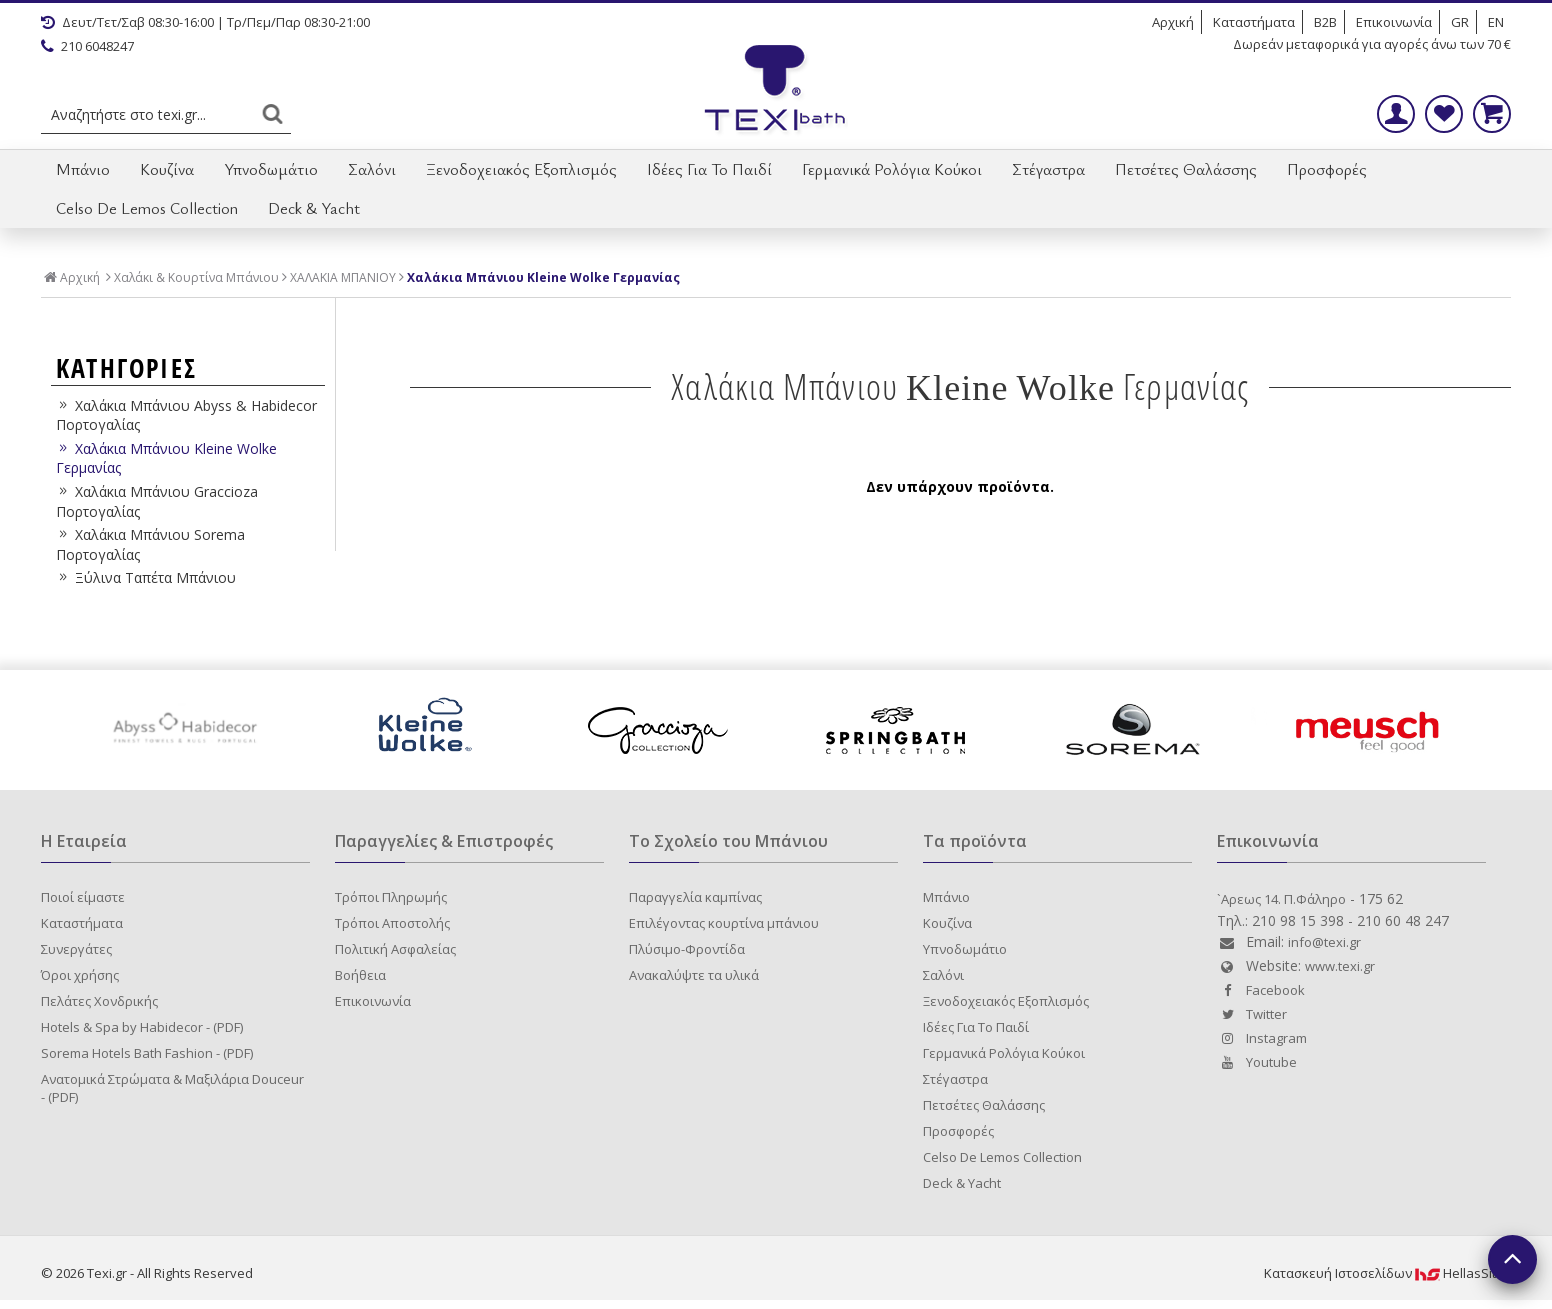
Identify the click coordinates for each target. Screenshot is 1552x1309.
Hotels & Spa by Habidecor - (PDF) (142, 1027)
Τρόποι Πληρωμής (391, 897)
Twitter (1252, 1014)
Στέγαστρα (1048, 169)
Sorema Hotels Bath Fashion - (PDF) (147, 1053)
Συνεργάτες (76, 949)
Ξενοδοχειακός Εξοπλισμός (521, 169)
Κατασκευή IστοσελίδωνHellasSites (1387, 1273)
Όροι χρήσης (80, 975)
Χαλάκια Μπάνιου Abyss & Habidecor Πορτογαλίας (186, 415)
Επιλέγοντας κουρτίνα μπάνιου (724, 923)
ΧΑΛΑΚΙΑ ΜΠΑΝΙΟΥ (343, 278)
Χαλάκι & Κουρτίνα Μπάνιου (196, 278)
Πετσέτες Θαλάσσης (1186, 169)
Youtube (1257, 1062)
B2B (1325, 22)
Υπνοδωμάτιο (271, 169)
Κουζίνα (167, 169)
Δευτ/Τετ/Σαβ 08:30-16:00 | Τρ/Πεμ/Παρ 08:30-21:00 (205, 22)
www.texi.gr (1340, 966)
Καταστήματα (1254, 22)
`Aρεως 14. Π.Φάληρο (1281, 899)
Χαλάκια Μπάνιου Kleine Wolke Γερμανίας (543, 278)
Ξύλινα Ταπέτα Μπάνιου (146, 577)
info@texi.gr (1324, 942)
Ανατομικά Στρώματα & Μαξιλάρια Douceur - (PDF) (172, 1088)
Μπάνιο (83, 169)
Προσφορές (1327, 169)
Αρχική (1173, 22)
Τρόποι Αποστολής (392, 923)
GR (1460, 22)
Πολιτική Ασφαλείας (395, 949)
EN (1496, 22)
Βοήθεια (360, 975)
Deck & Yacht (314, 208)
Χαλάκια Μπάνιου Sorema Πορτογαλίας (150, 544)
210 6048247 (87, 46)
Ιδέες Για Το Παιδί (709, 169)
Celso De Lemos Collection (147, 208)
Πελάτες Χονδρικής (99, 1001)
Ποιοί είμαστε (83, 897)
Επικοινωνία (1394, 22)
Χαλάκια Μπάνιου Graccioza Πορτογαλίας (157, 501)
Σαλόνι (372, 169)
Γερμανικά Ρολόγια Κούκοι (892, 169)
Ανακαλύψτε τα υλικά (694, 975)
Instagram (1262, 1038)
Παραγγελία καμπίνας (695, 897)
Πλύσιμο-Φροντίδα (687, 949)
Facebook (1261, 990)
